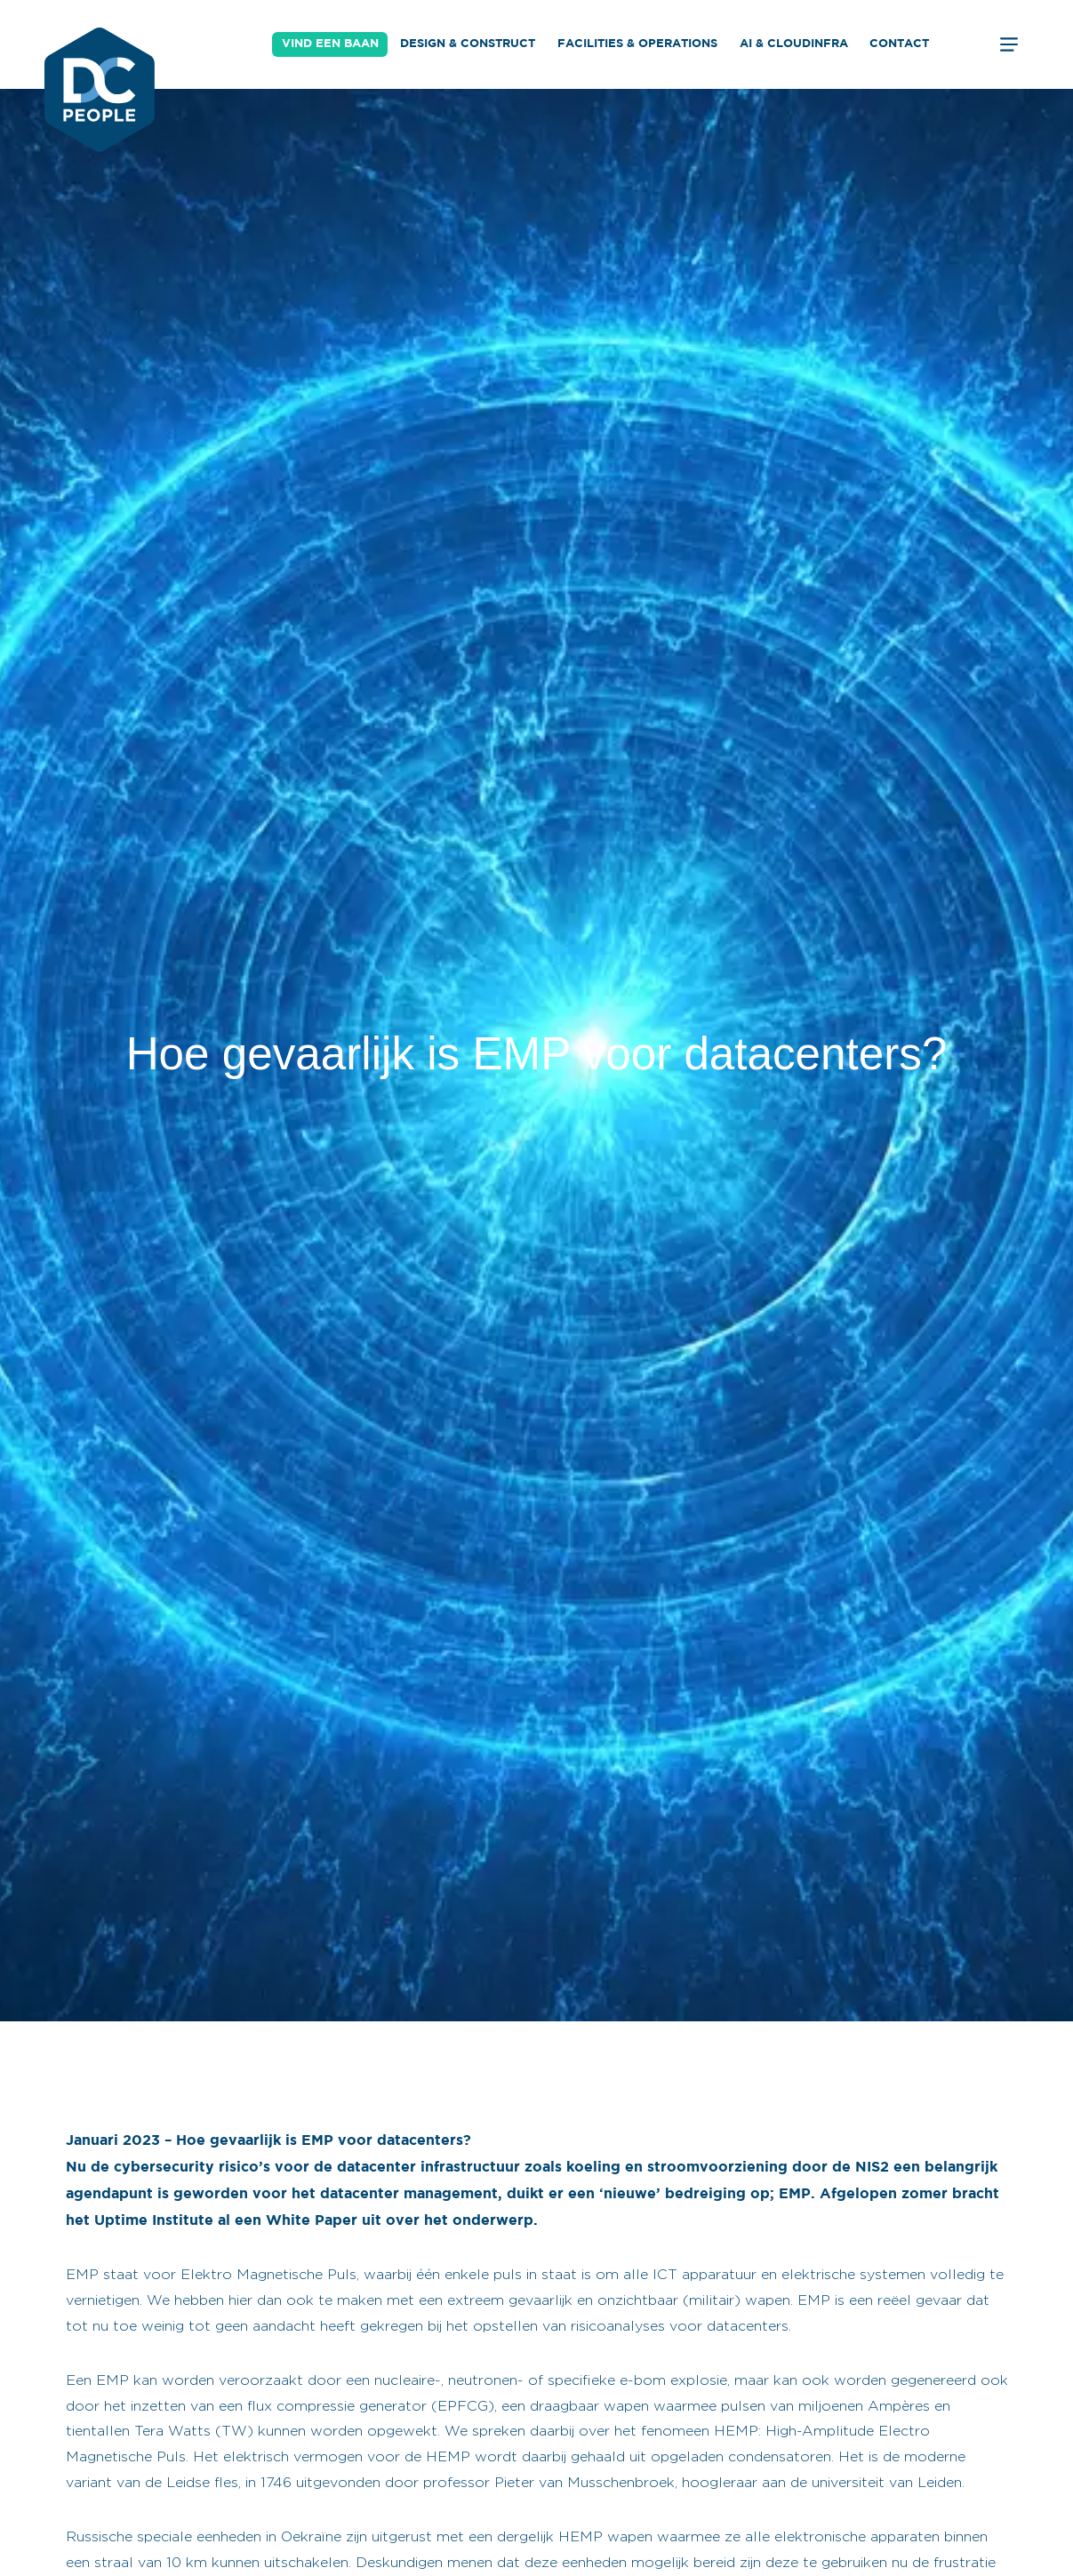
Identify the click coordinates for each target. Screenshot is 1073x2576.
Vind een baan (330, 43)
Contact (899, 43)
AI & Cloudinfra (794, 43)
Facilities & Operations (637, 43)
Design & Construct (467, 43)
